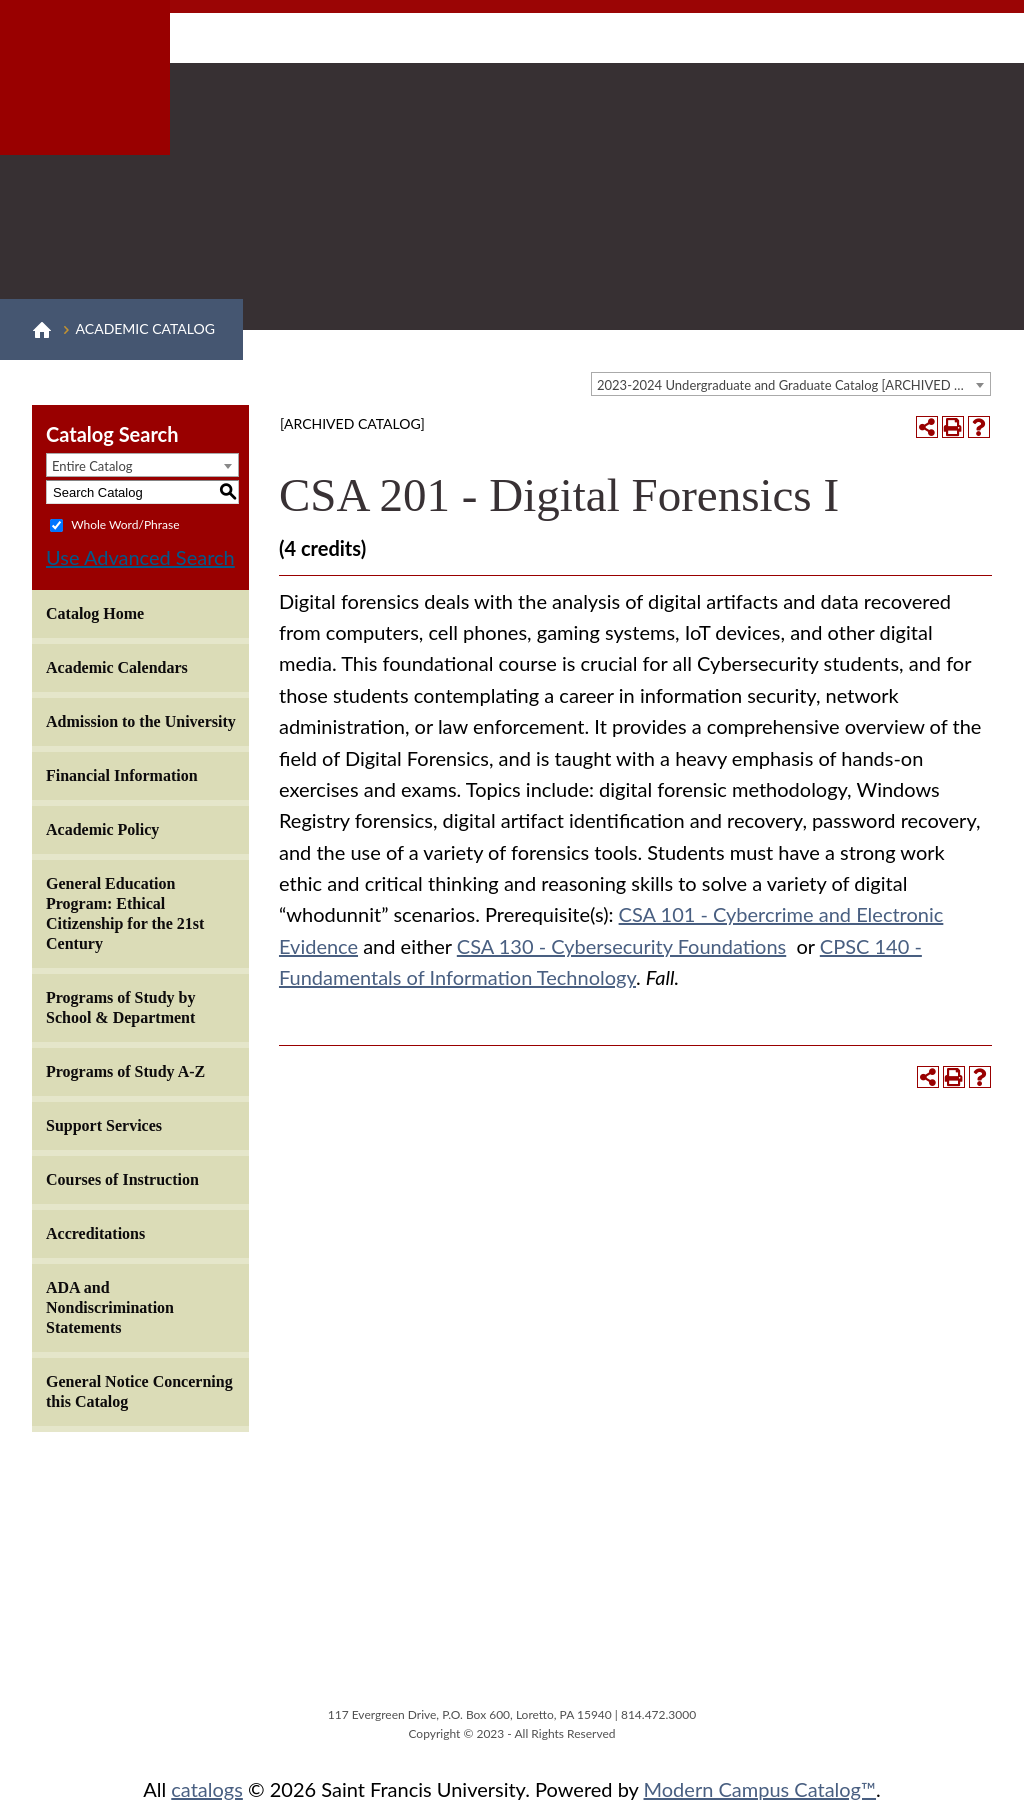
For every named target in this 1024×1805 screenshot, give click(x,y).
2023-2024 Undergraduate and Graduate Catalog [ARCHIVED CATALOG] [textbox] (793, 385)
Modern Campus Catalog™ (760, 1789)
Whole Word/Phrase (125, 524)
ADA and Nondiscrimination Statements (110, 1307)
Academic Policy (102, 829)
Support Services (104, 1125)
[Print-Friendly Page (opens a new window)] (953, 427)
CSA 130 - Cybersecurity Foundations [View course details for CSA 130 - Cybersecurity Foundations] (621, 946)
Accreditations (95, 1233)
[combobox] (791, 384)
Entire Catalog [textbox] (92, 466)
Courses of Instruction (122, 1179)
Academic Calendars (117, 667)
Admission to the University (141, 721)
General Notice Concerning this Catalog (139, 1391)
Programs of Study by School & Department (121, 1007)
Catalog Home (95, 613)
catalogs (207, 1789)
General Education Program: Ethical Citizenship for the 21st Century (125, 913)
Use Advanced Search (140, 557)
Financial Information (122, 775)
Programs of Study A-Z (125, 1071)
